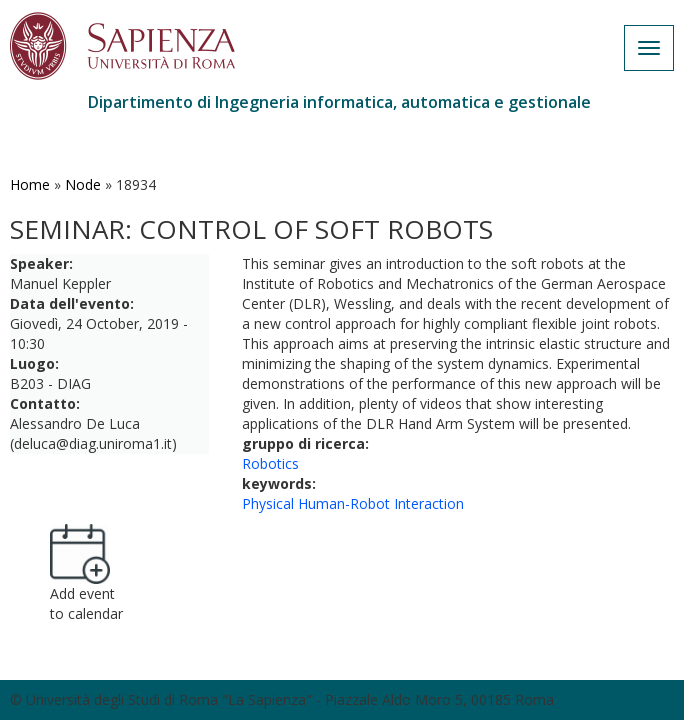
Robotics (270, 463)
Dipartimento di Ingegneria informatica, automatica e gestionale (339, 102)
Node (83, 184)
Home (30, 184)
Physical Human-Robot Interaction (353, 503)
